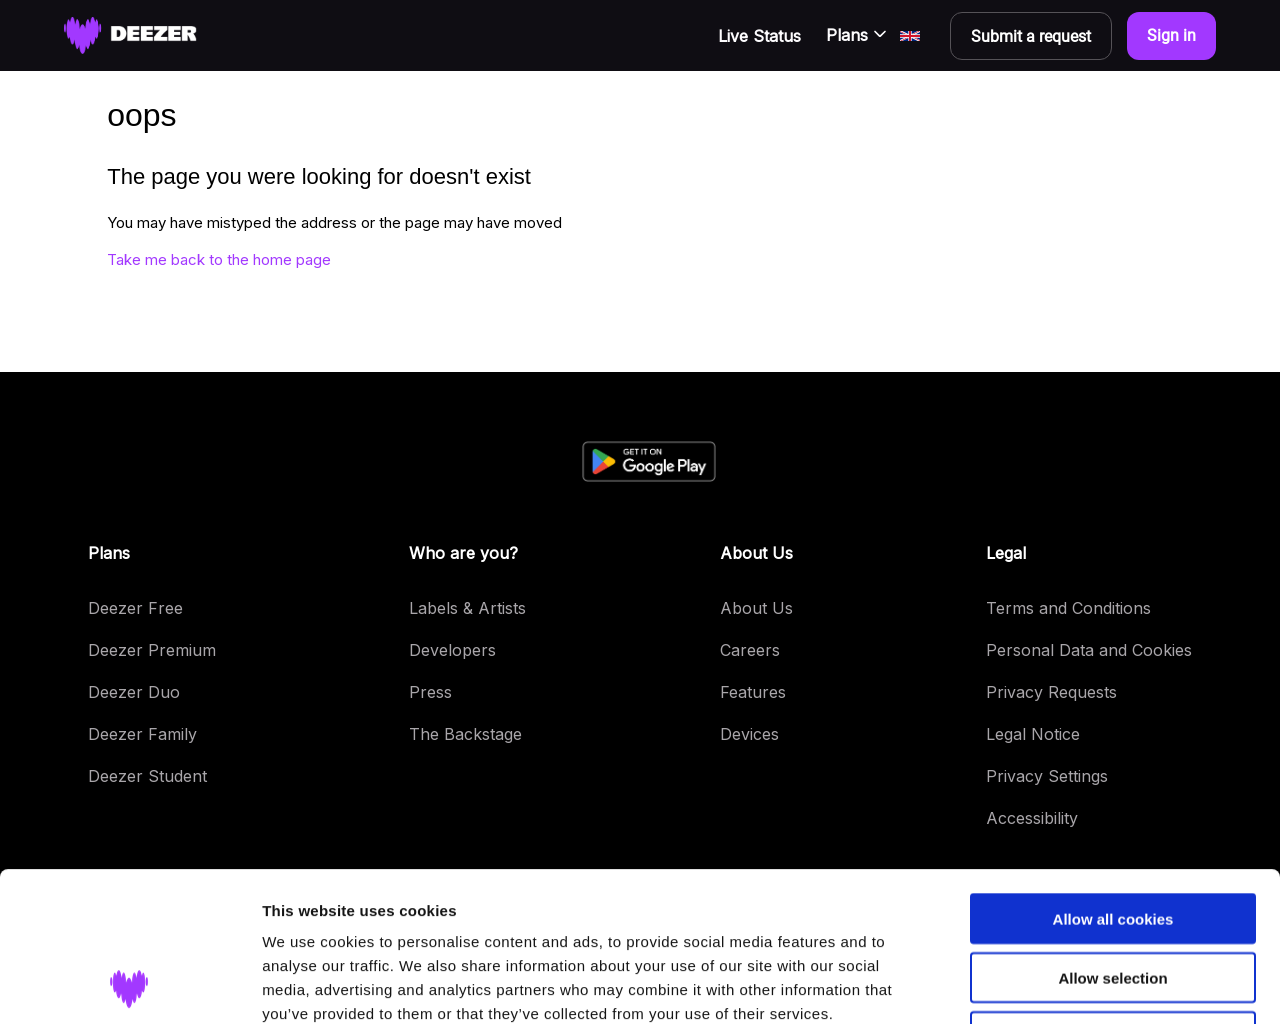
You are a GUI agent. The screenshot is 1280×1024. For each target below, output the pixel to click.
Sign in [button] (1171, 35)
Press (430, 692)
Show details (1049, 984)
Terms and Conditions (1068, 608)
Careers (750, 650)
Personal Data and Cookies (1089, 650)
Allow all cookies (1113, 778)
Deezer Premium (152, 650)
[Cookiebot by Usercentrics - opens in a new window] (129, 985)
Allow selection (1112, 837)
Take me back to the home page (219, 259)
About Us (756, 608)
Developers (452, 650)
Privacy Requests (1051, 692)
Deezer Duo (134, 692)
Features (753, 692)
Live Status (759, 36)
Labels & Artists (467, 608)
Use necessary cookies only (1113, 896)
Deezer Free (135, 608)
